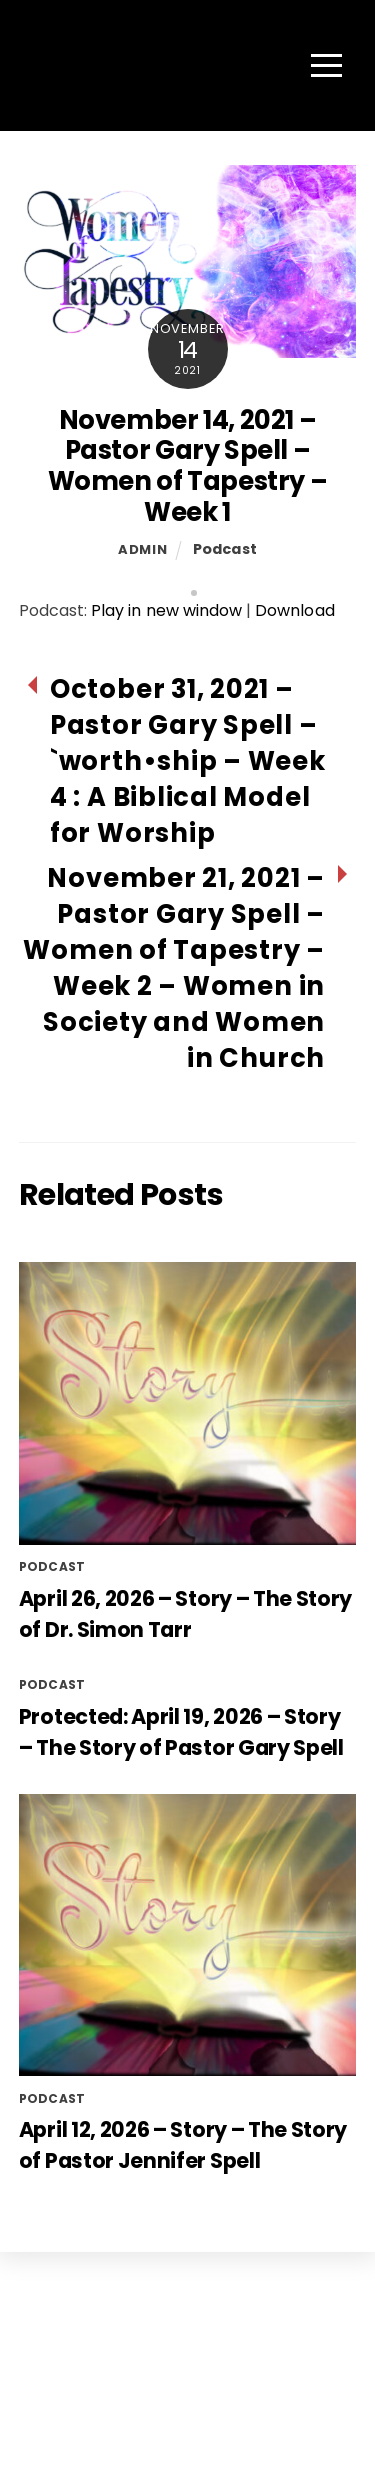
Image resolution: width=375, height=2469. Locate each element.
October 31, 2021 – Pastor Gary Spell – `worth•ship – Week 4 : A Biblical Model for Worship (188, 761)
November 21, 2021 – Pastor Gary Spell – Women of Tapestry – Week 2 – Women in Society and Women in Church (174, 968)
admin (142, 549)
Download (294, 610)
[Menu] (326, 65)
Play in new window (166, 610)
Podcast (225, 549)
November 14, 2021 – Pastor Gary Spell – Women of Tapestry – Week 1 (188, 466)
